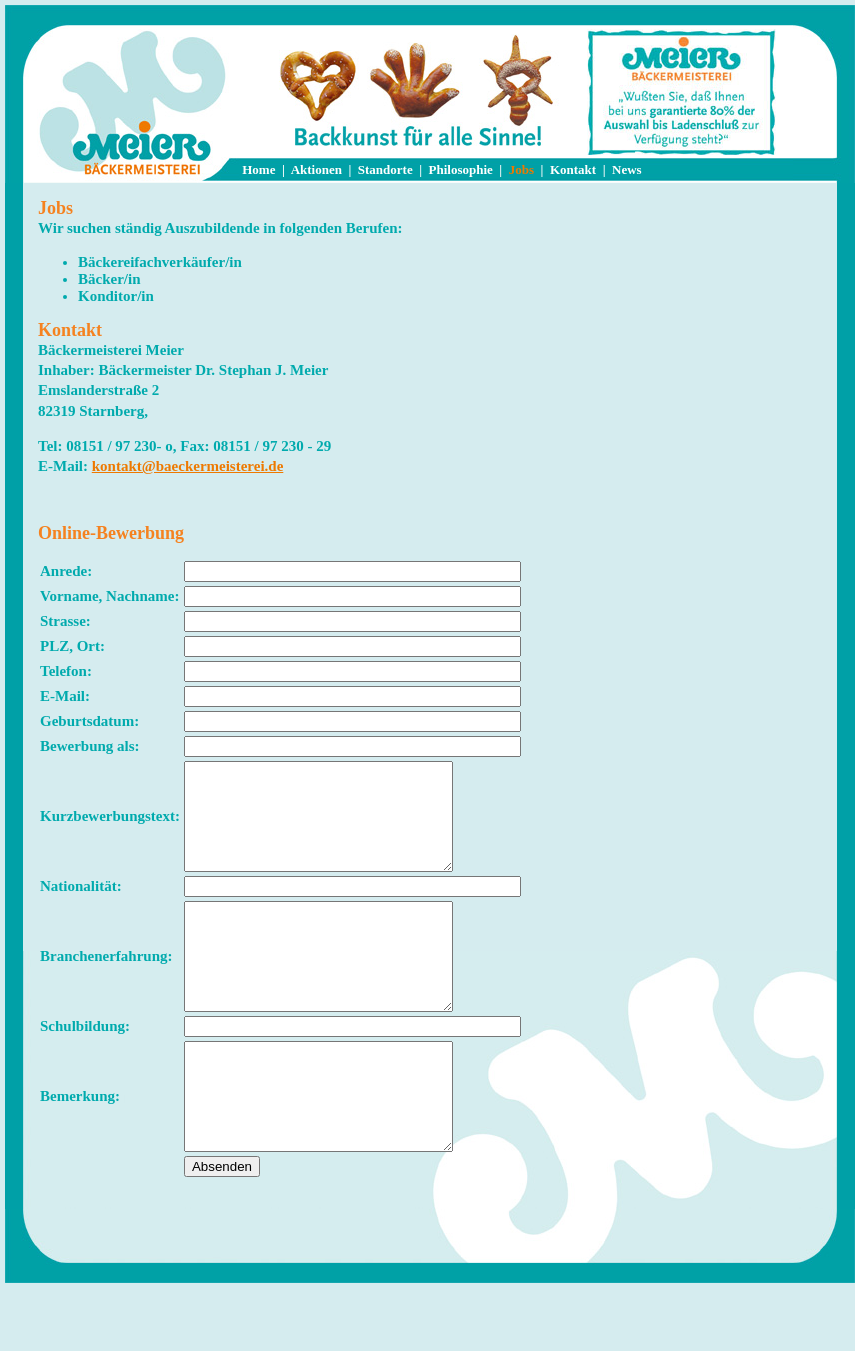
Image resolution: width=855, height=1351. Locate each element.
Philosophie (461, 169)
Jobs (521, 169)
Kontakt (573, 169)
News (627, 169)
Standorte (385, 169)
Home (258, 169)
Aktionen (316, 169)
